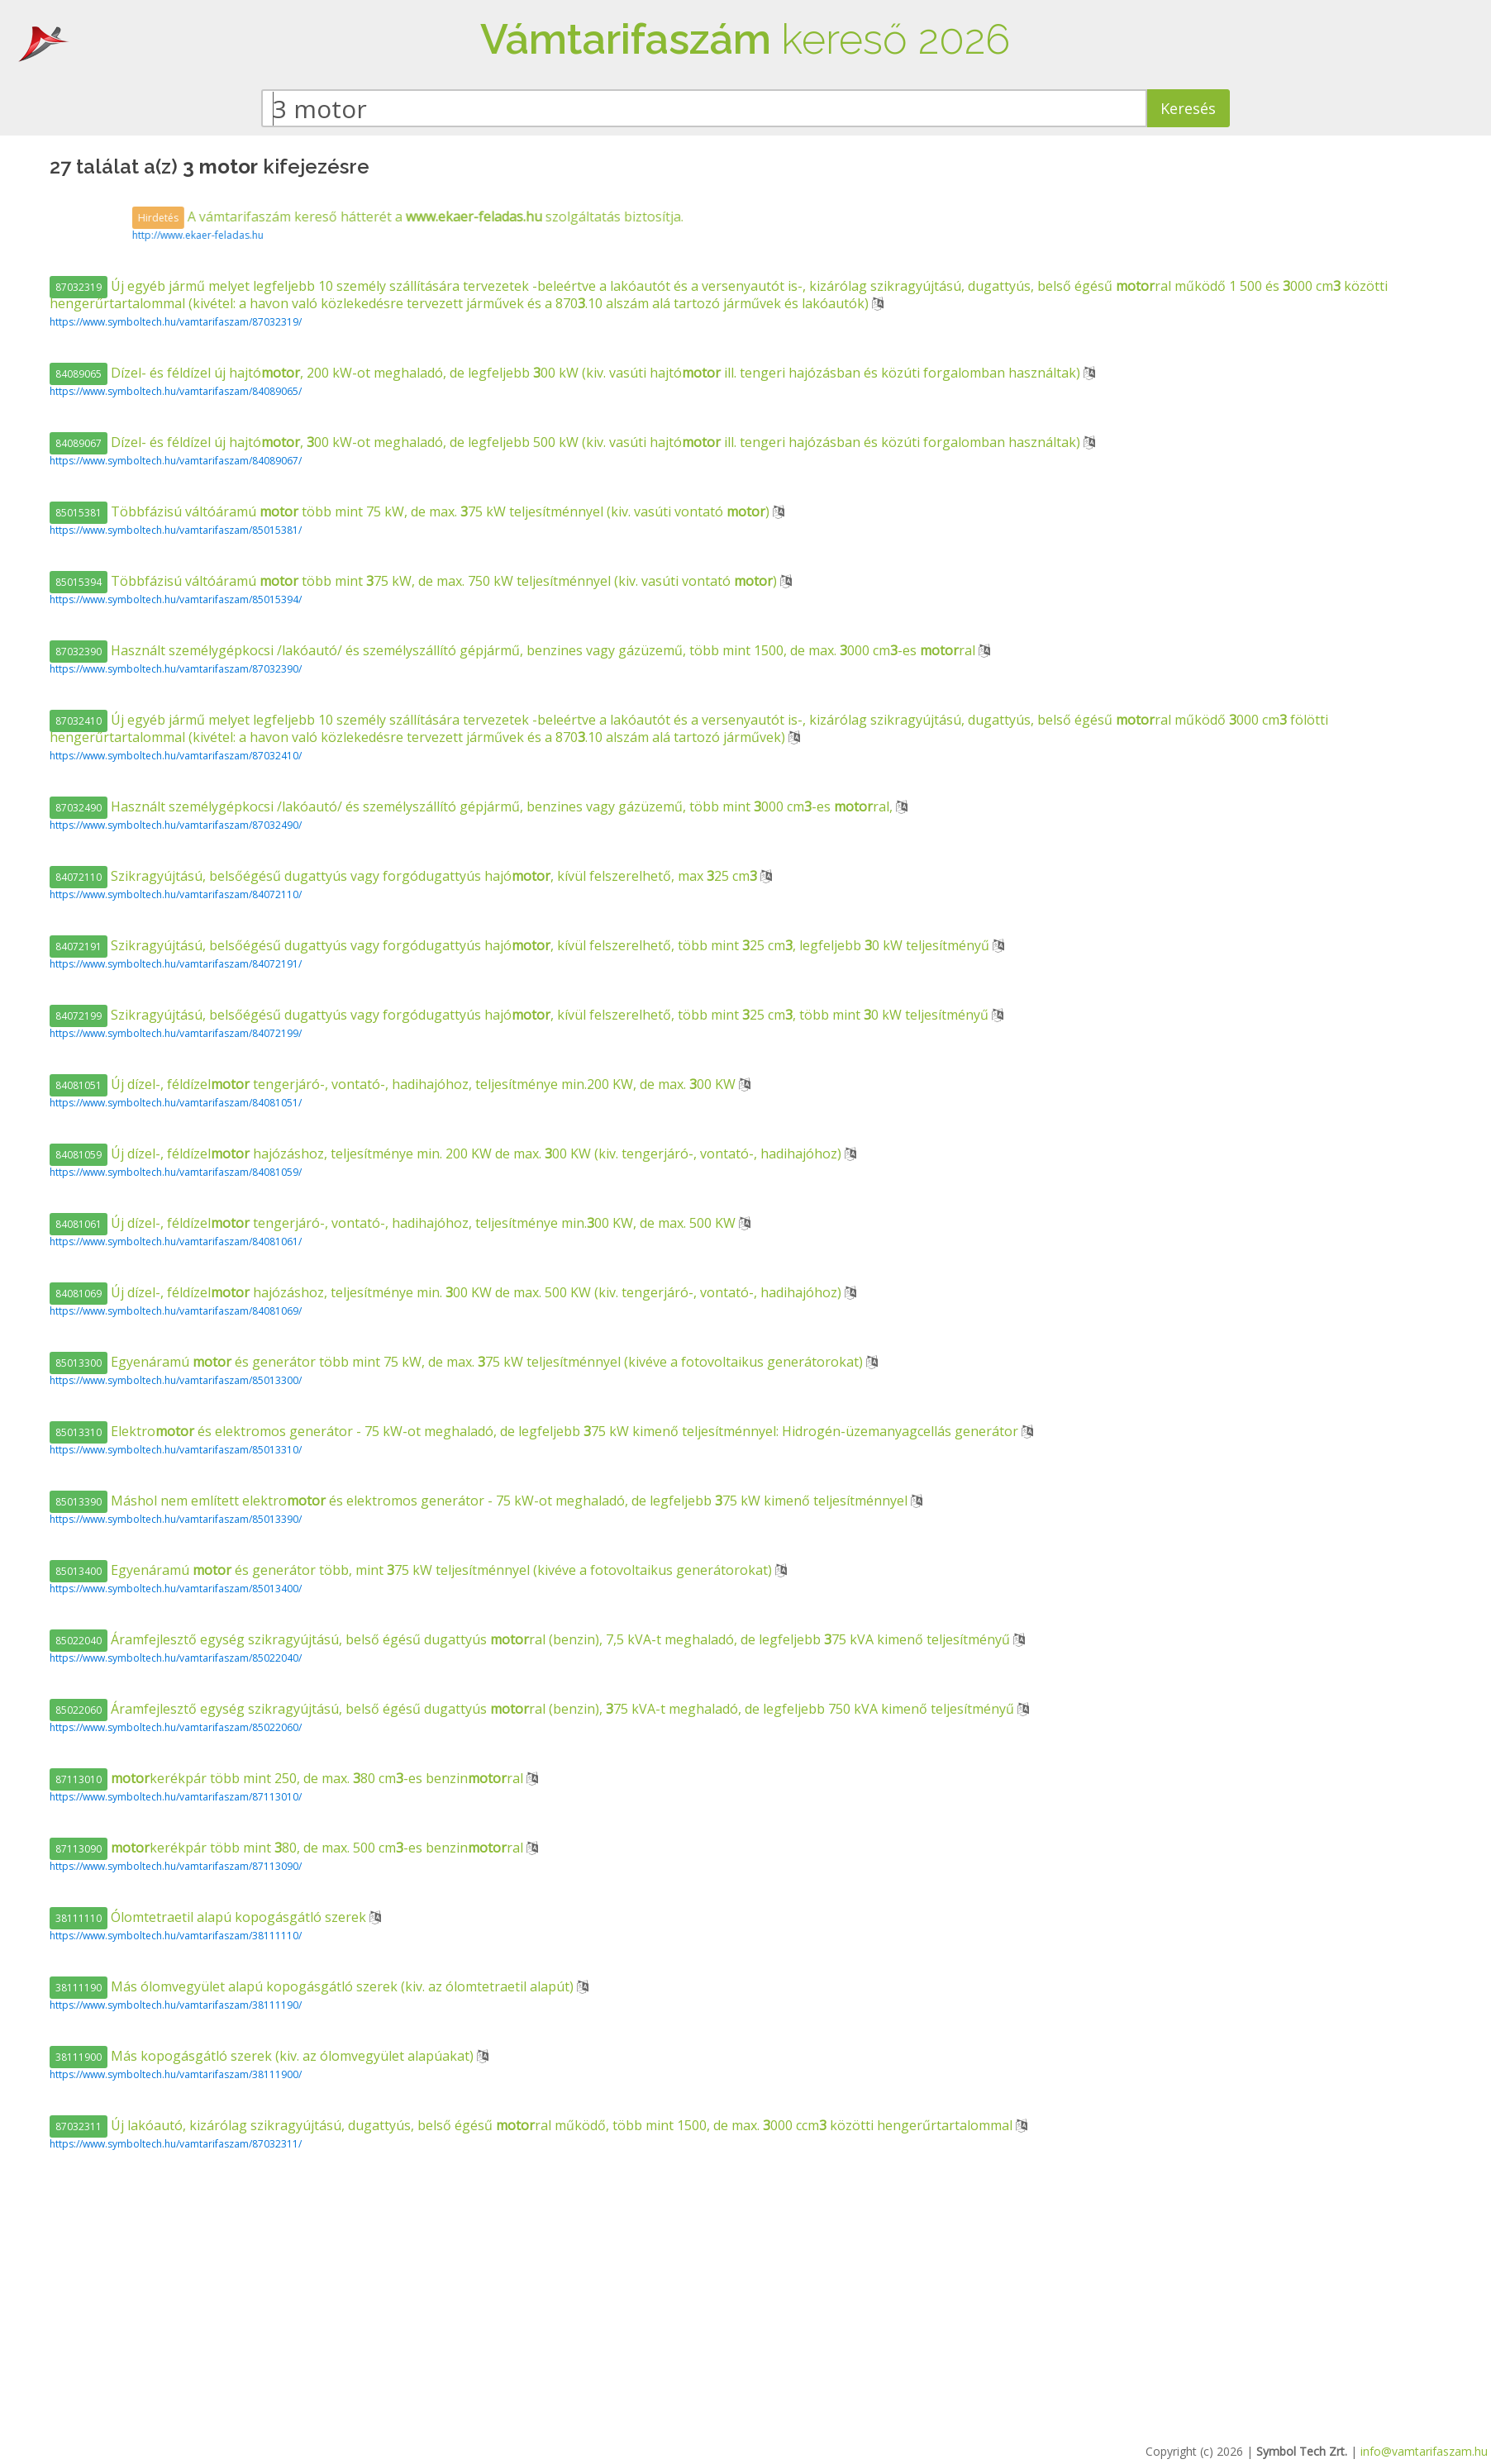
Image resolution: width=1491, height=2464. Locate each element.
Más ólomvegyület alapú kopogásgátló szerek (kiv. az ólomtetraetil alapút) (313, 1986)
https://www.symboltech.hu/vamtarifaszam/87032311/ (176, 2144)
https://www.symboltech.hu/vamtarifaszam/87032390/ (176, 669)
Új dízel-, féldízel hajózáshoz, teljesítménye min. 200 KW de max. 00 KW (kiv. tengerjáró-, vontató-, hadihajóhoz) (447, 1153)
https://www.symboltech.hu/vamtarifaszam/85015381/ (176, 530)
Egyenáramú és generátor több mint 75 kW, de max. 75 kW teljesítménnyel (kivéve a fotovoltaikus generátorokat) (458, 1362)
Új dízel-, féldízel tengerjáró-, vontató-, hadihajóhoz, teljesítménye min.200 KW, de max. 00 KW (394, 1084)
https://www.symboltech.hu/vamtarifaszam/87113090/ (176, 1866)
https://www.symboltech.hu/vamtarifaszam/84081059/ (176, 1172)
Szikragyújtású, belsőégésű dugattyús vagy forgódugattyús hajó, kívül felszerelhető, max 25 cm (405, 876)
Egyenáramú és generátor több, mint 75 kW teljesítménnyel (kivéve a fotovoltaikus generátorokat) (412, 1570)
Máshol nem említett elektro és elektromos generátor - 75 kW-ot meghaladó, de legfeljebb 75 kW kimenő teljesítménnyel (480, 1500)
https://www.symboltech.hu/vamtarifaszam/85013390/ (176, 1519)
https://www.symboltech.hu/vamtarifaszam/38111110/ (176, 1936)
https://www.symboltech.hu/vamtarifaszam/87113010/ (176, 1797)
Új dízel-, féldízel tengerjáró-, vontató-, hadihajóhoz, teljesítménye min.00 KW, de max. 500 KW (394, 1223)
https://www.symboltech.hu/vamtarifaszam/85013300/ (176, 1380)
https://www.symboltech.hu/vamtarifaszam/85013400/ (176, 1589)
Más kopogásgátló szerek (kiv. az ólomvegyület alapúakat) (263, 2056)
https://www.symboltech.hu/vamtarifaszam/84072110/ (176, 894)
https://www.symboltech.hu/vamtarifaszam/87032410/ (176, 756)
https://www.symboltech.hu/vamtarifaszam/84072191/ (176, 964)
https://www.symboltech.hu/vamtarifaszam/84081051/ (176, 1103)
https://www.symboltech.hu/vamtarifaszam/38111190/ (176, 2005)
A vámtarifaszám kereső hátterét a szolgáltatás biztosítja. (649, 216)
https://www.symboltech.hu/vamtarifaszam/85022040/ (176, 1658)
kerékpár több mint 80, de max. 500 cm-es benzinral (288, 1847)
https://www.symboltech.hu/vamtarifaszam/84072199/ (176, 1033)
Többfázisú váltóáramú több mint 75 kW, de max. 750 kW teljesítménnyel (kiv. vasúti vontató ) (415, 581)
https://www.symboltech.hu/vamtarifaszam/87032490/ (176, 825)
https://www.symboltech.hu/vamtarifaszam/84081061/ (176, 1241)
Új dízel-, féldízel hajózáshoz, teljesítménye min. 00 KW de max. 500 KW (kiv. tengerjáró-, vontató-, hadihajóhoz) (447, 1292)
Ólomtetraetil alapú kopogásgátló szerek (209, 1917)
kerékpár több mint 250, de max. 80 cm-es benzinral (288, 1778)
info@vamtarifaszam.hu (1424, 2451)
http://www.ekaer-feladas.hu (439, 235)
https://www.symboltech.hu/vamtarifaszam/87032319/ (176, 322)
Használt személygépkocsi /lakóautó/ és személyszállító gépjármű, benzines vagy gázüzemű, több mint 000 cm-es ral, (473, 806)
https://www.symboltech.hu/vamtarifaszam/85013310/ (176, 1450)
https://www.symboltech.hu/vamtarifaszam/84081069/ (176, 1311)
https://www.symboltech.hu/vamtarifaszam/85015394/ (176, 599)
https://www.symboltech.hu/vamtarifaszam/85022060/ (176, 1727)
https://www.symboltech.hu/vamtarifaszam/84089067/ (176, 461)
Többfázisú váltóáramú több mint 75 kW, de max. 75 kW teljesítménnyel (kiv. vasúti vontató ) (411, 511)
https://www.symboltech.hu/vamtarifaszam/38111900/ (176, 2074)
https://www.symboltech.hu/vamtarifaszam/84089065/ (176, 391)
